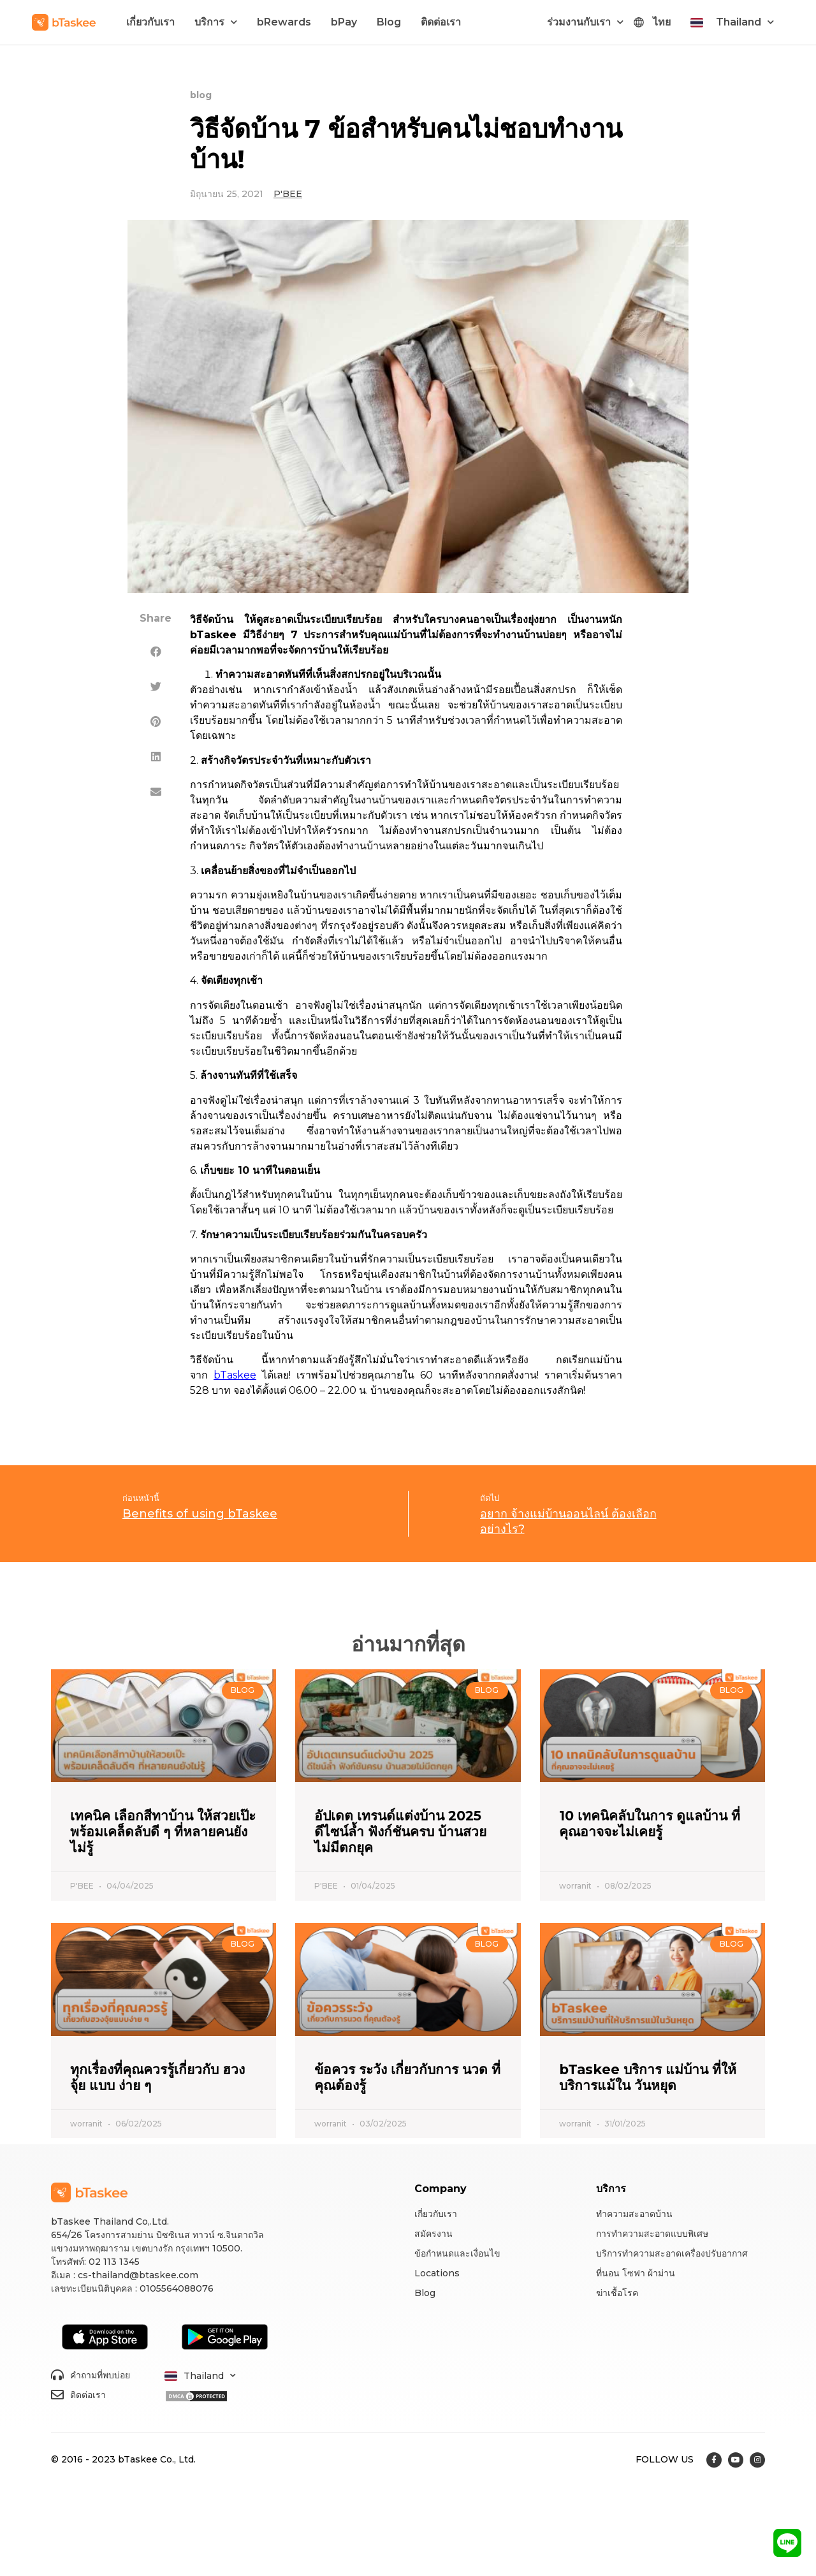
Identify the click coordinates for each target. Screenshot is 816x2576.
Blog (389, 22)
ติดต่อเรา (441, 22)
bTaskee (235, 1375)
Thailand (745, 22)
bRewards (284, 22)
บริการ (215, 22)
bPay (344, 22)
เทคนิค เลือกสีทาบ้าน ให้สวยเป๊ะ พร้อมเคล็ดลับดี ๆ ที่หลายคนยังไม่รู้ (163, 1831)
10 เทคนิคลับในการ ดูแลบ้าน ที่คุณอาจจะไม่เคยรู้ (649, 1824)
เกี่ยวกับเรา (150, 22)
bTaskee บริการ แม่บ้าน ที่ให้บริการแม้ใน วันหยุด (647, 2077)
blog (201, 95)
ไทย (662, 22)
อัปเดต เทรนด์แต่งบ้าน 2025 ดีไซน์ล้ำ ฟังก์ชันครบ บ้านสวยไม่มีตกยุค (400, 1831)
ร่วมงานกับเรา (585, 22)
